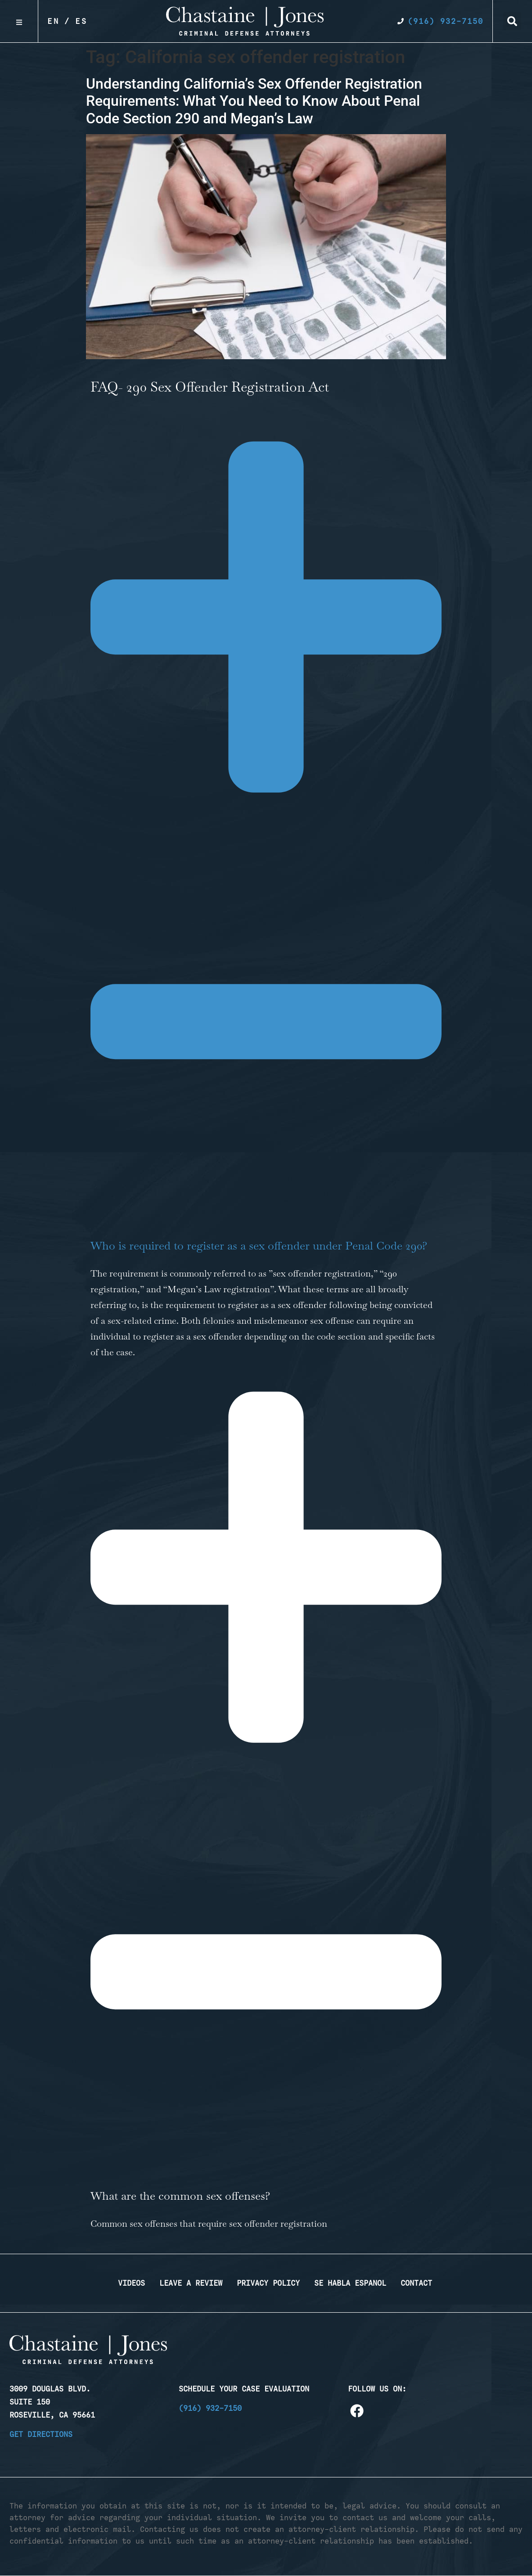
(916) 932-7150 (210, 2408)
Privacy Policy (268, 2283)
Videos (131, 2283)
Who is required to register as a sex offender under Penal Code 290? (258, 1245)
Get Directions (40, 2434)
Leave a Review (190, 2283)
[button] (512, 21)
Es (81, 21)
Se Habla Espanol (350, 2283)
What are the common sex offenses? (181, 2195)
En (53, 21)
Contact (416, 2283)
